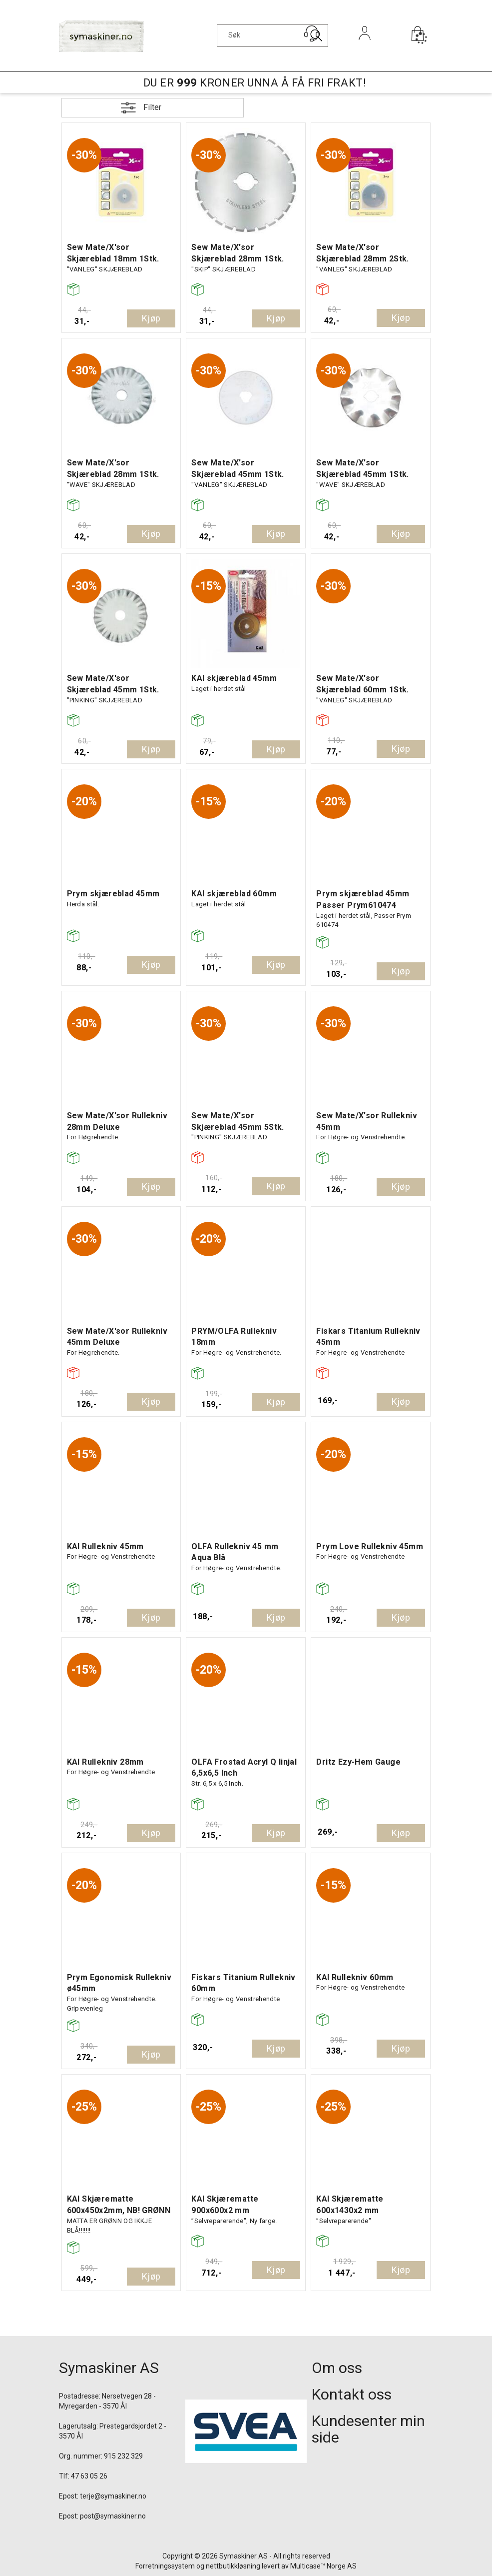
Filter (152, 107)
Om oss (337, 2368)
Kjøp (151, 318)
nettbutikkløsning (233, 2566)
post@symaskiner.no (113, 2516)
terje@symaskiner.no (113, 2496)
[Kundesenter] (311, 33)
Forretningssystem (165, 2566)
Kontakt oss (352, 2394)
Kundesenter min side (368, 2429)
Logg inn (364, 46)
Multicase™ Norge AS (323, 2566)
